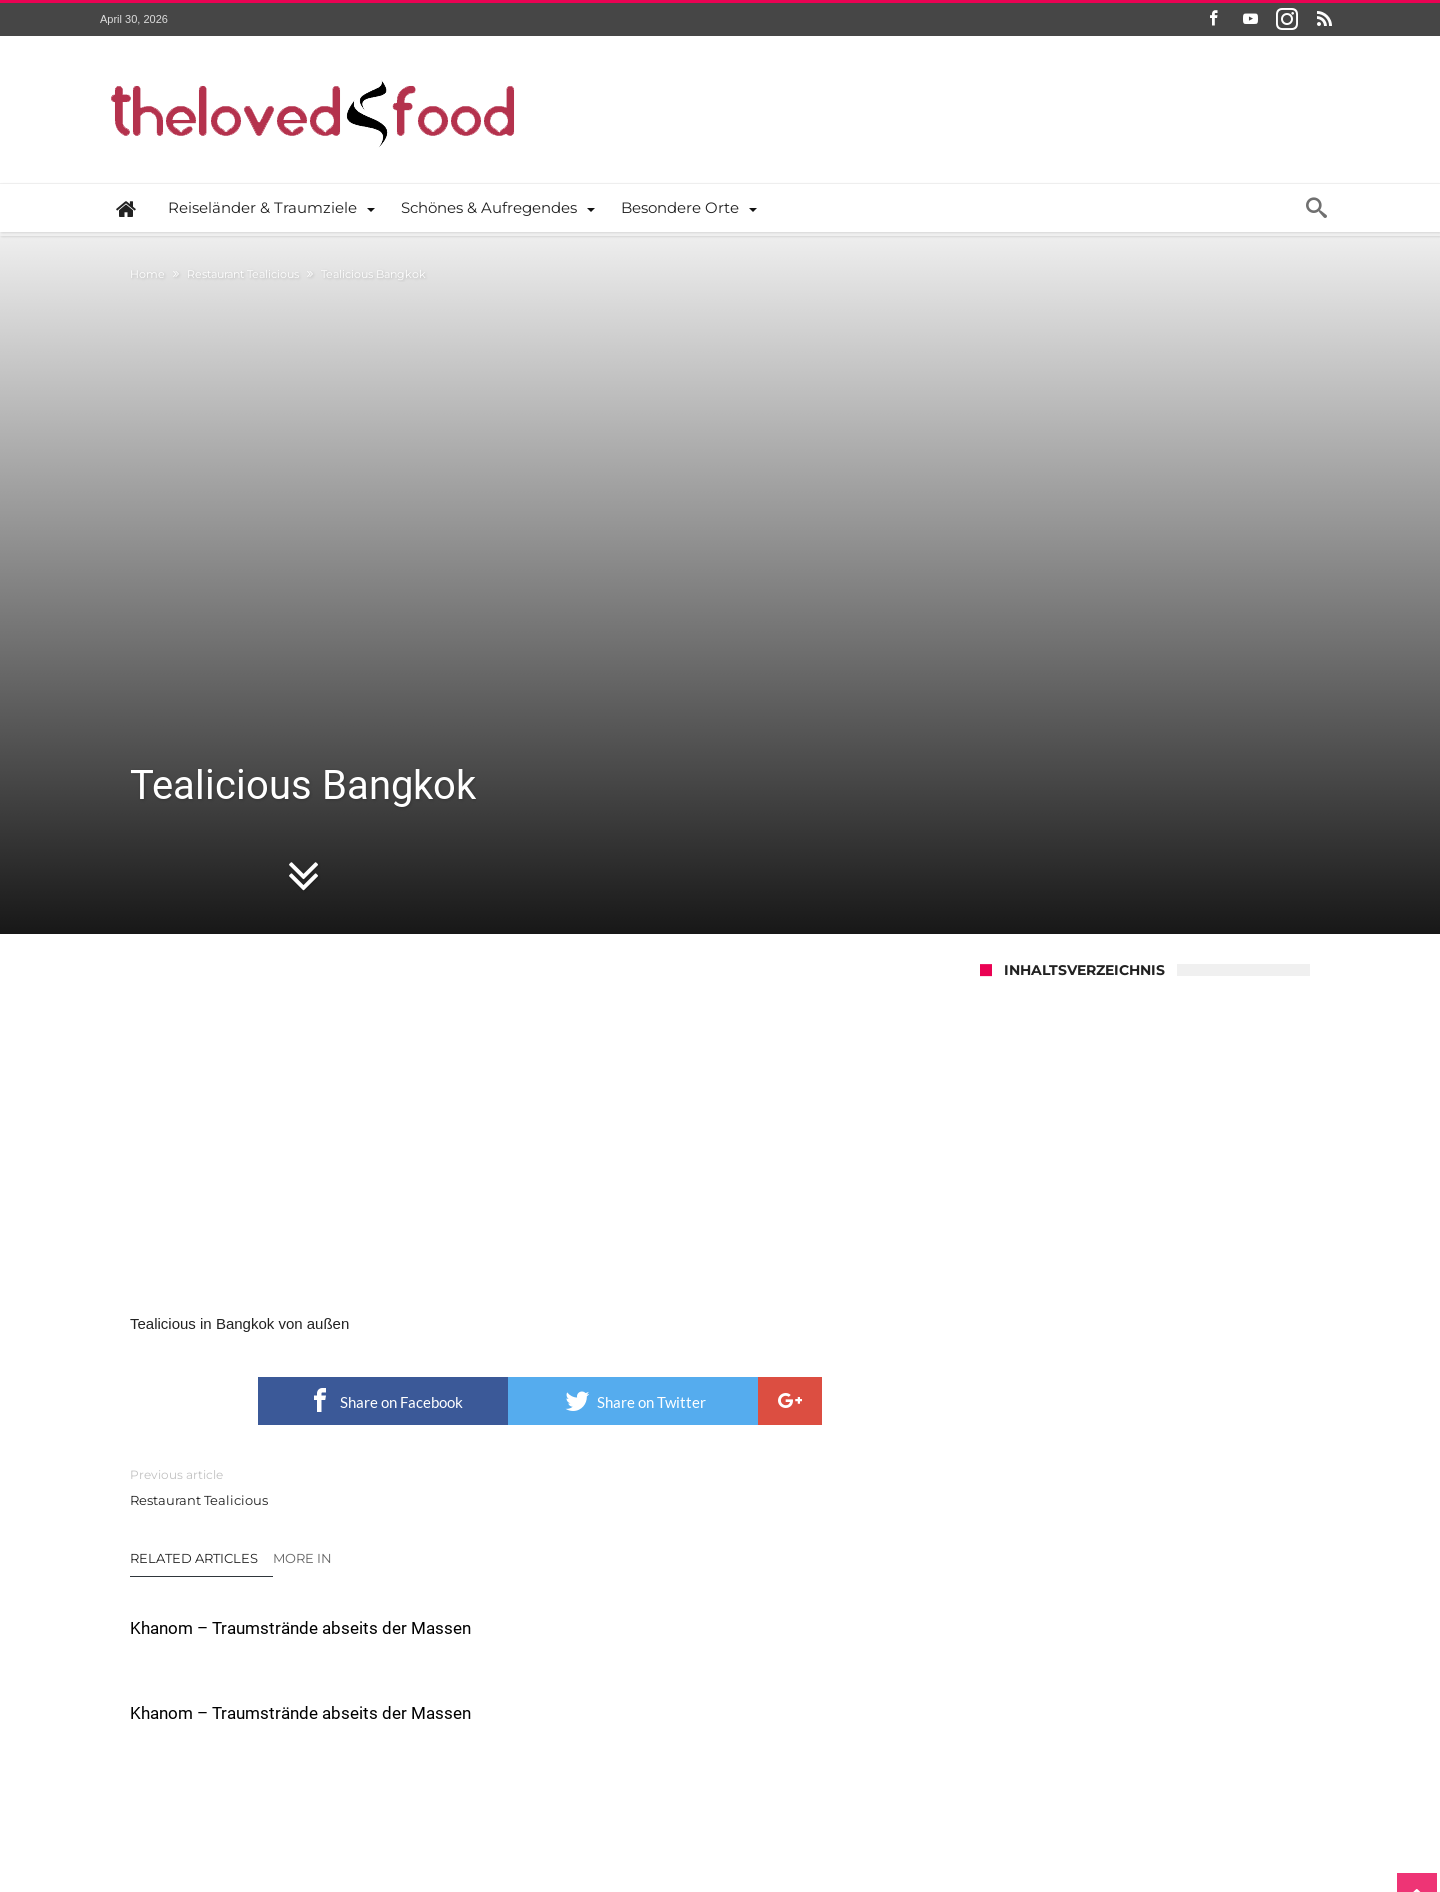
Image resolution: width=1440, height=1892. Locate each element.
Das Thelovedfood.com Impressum (934, 1809)
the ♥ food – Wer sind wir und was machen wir (538, 1809)
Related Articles (194, 1284)
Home (147, 274)
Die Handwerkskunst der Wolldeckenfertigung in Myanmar (814, 1544)
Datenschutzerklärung (752, 1809)
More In (304, 1284)
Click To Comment (540, 1707)
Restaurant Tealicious (243, 274)
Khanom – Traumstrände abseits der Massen (254, 1365)
